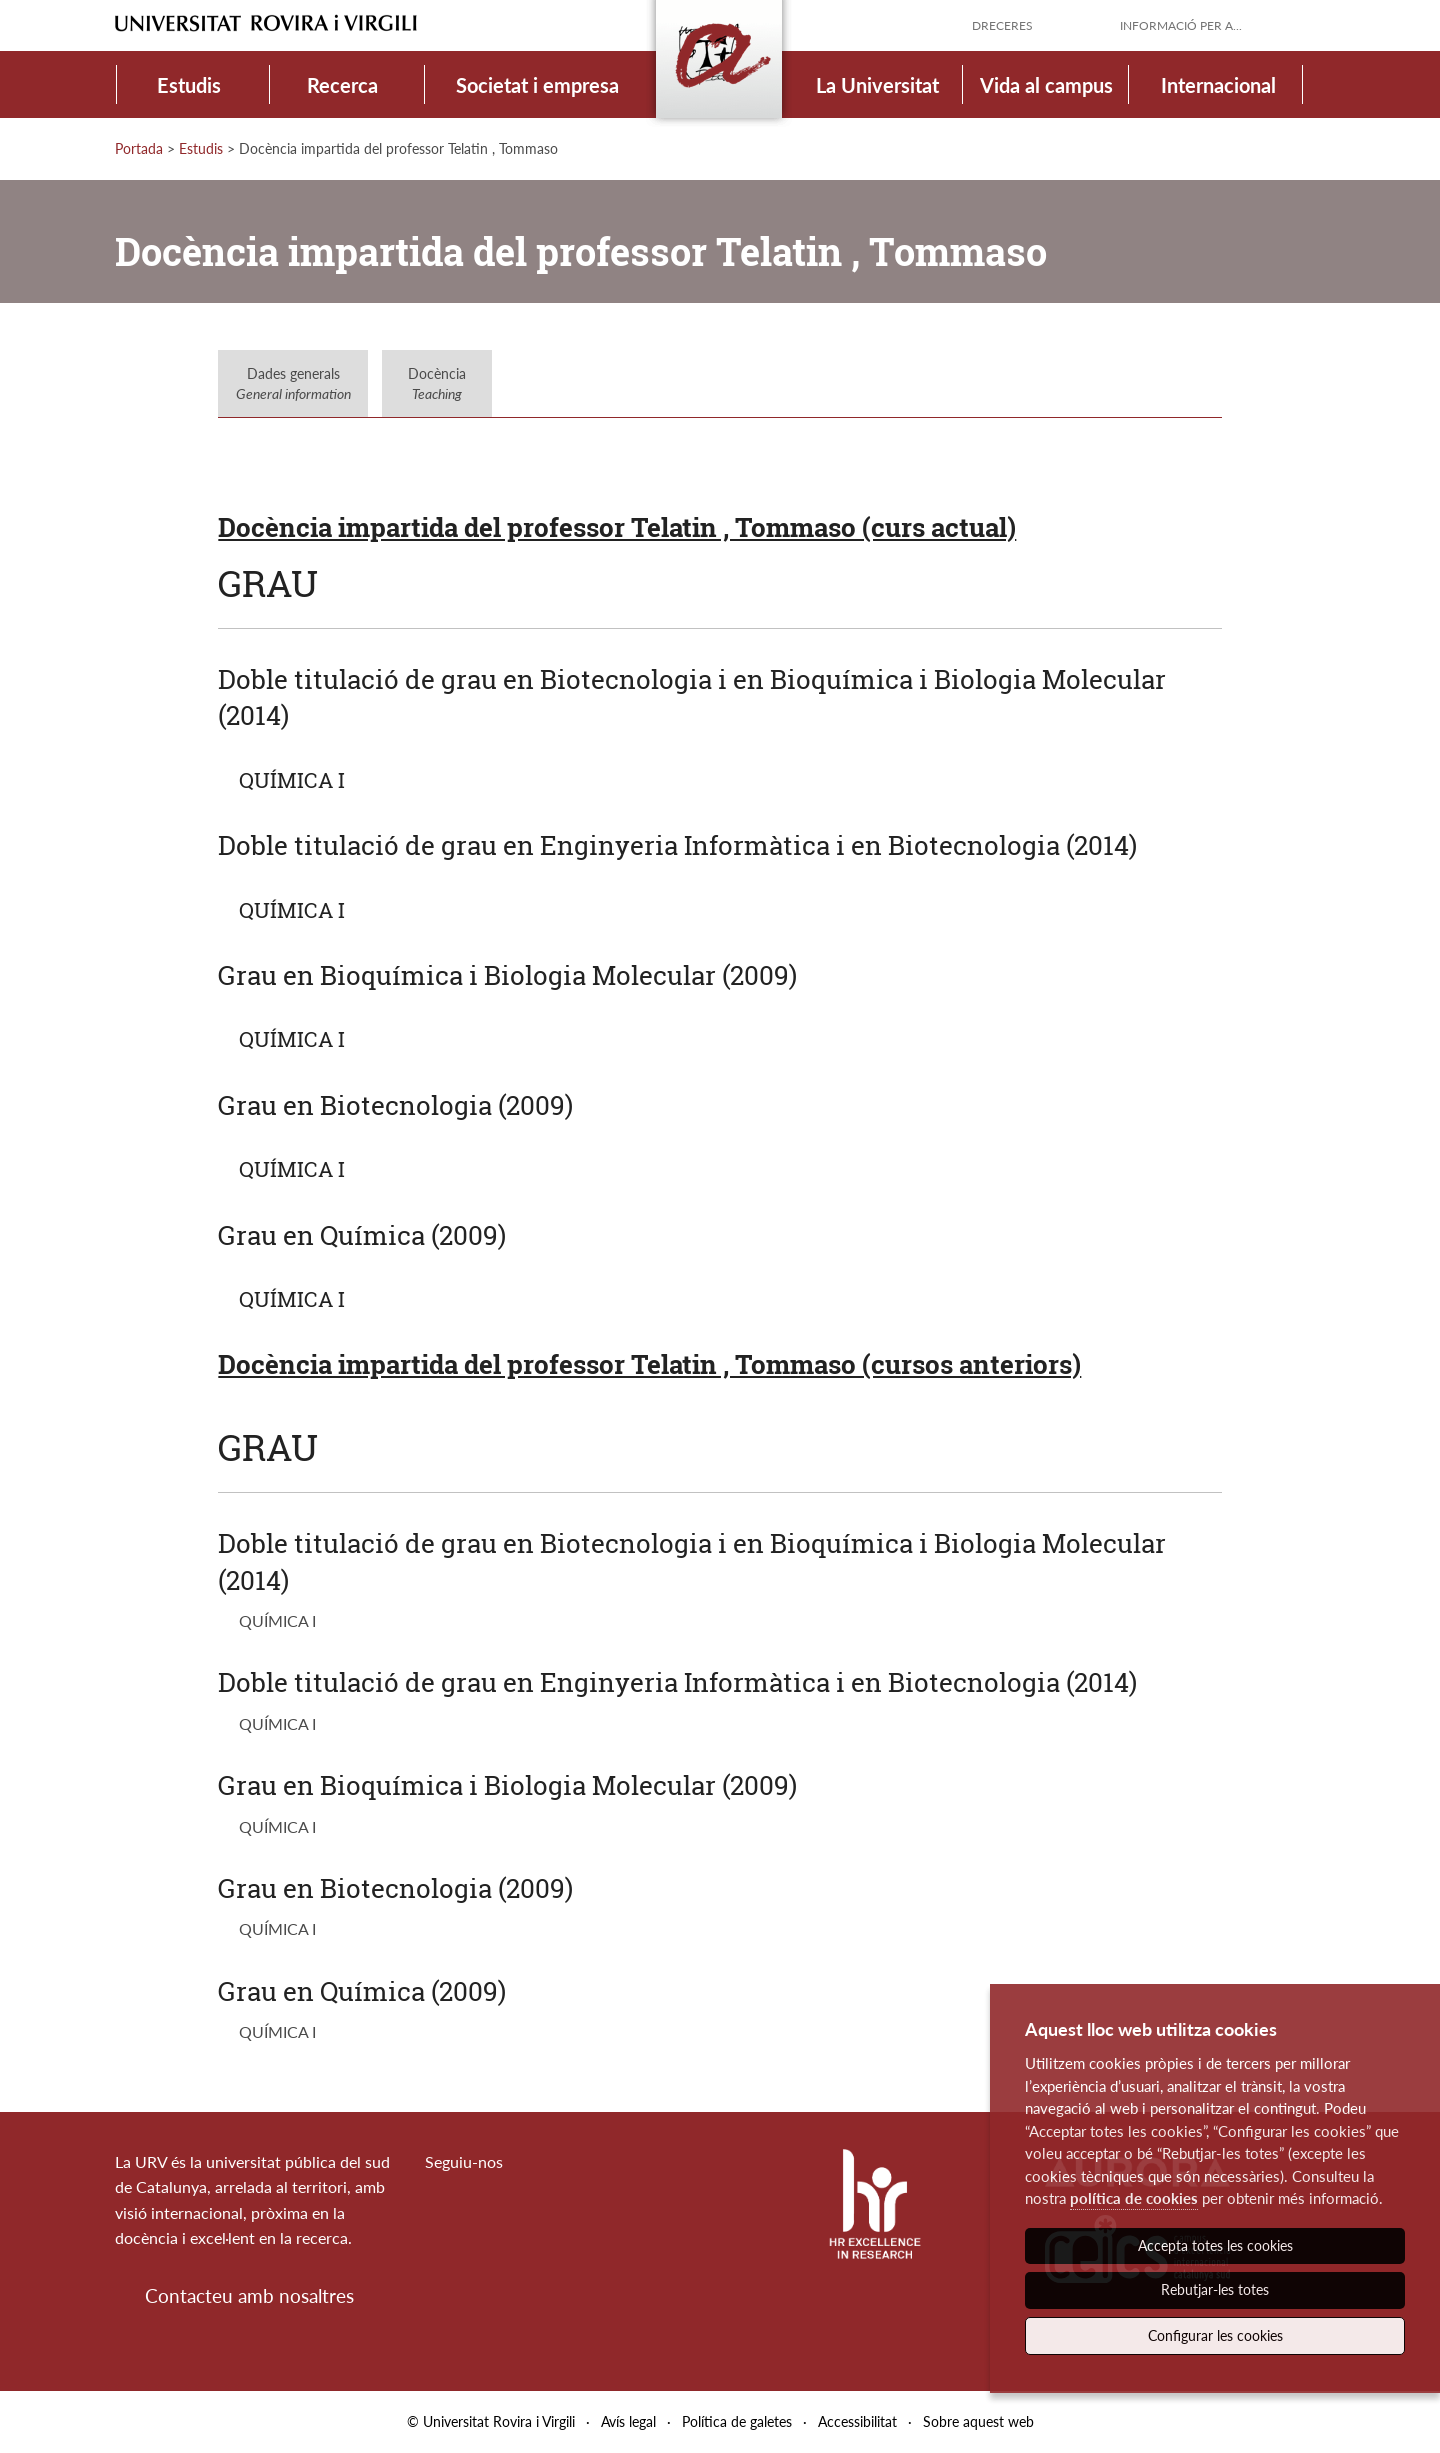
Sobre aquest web (978, 2421)
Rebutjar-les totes (1215, 2289)
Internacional (1218, 85)
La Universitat (877, 85)
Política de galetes (737, 2421)
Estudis (189, 85)
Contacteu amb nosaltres (249, 2295)
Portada (139, 148)
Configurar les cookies (1215, 2335)
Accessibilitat (857, 2421)
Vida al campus (1046, 85)
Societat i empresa (537, 85)
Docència (437, 383)
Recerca (342, 85)
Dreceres (1002, 25)
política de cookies (1134, 2198)
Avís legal (628, 2421)
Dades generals (293, 383)
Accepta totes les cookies (1215, 2245)
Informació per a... (1181, 25)
